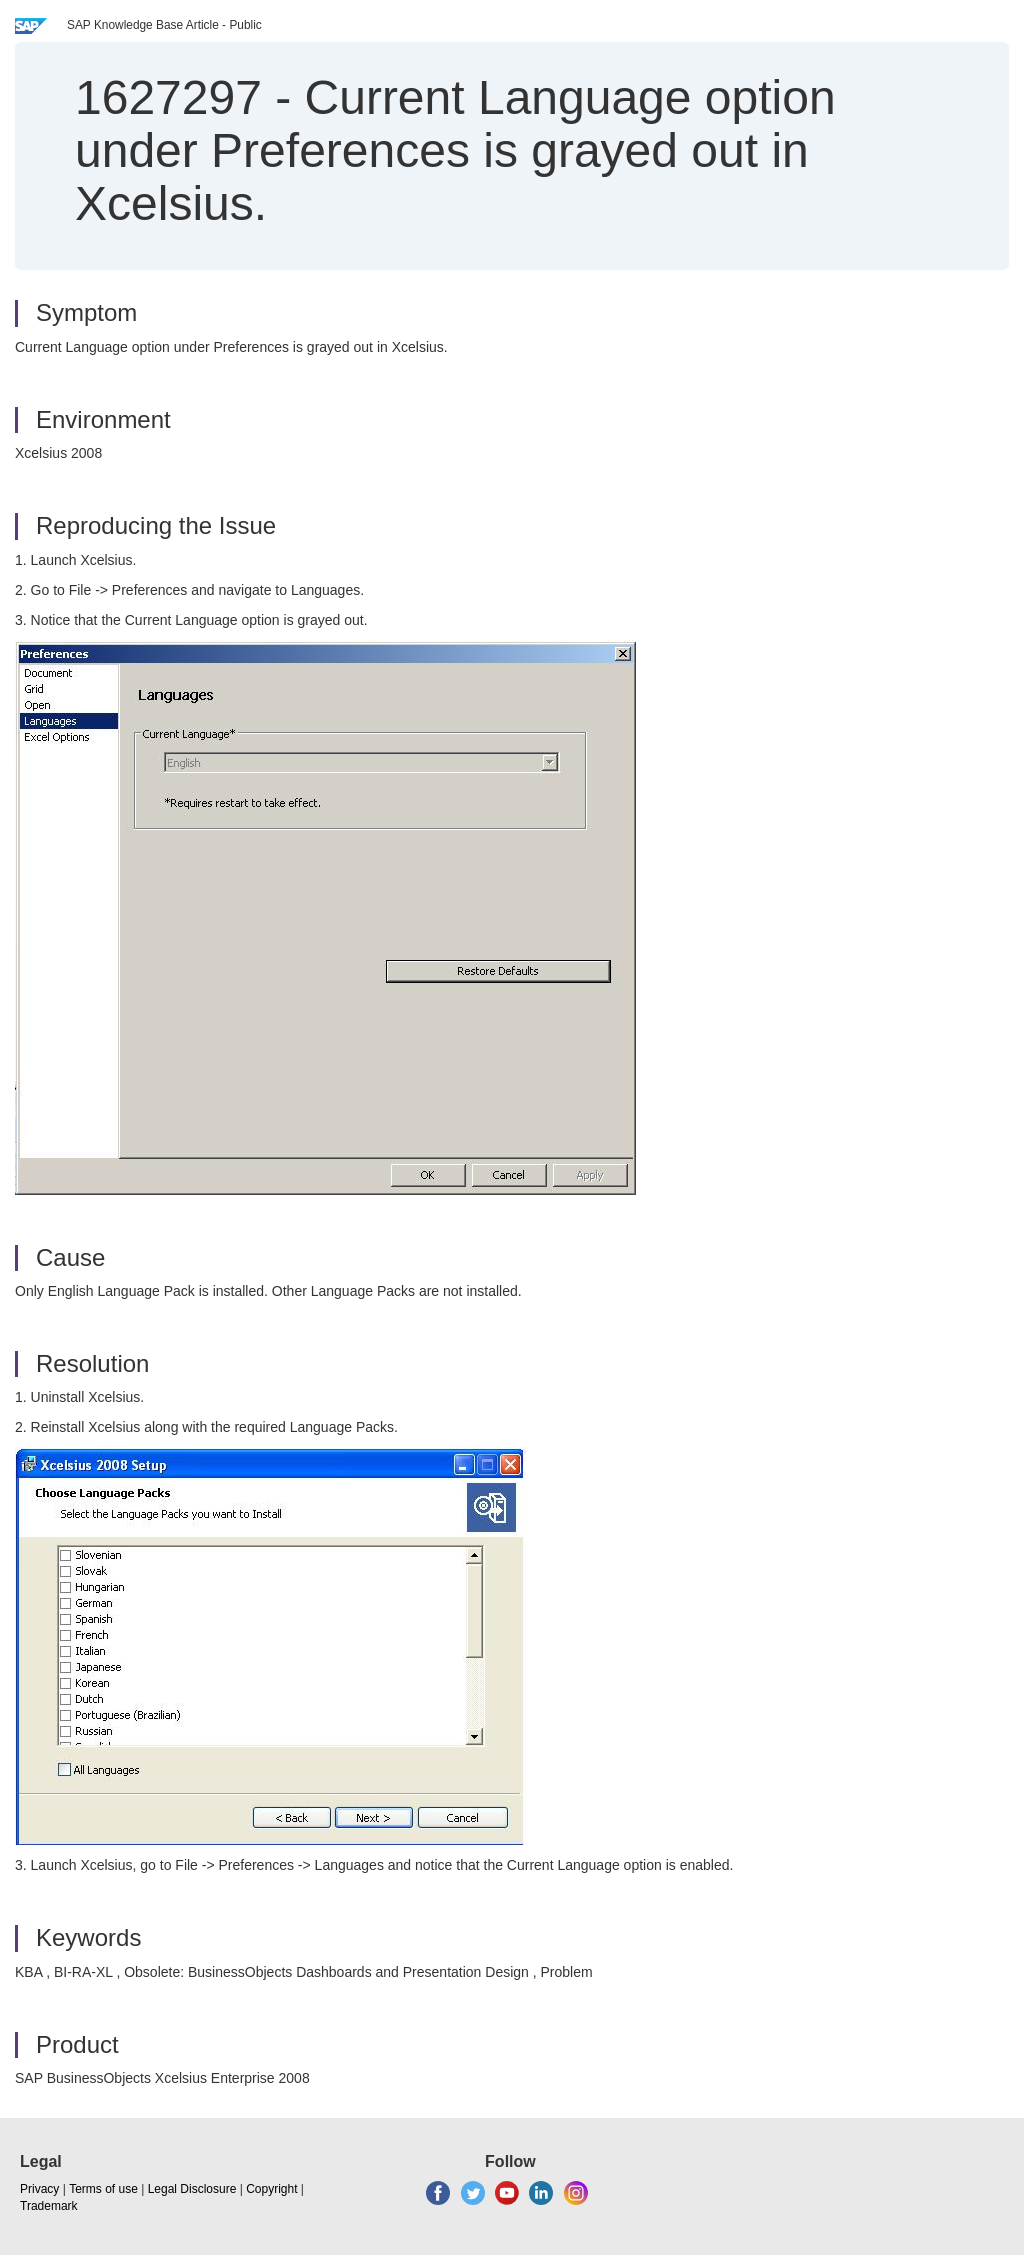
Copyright (271, 2189)
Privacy (39, 2189)
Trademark (49, 2206)
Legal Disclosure (192, 2189)
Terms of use (103, 2189)
